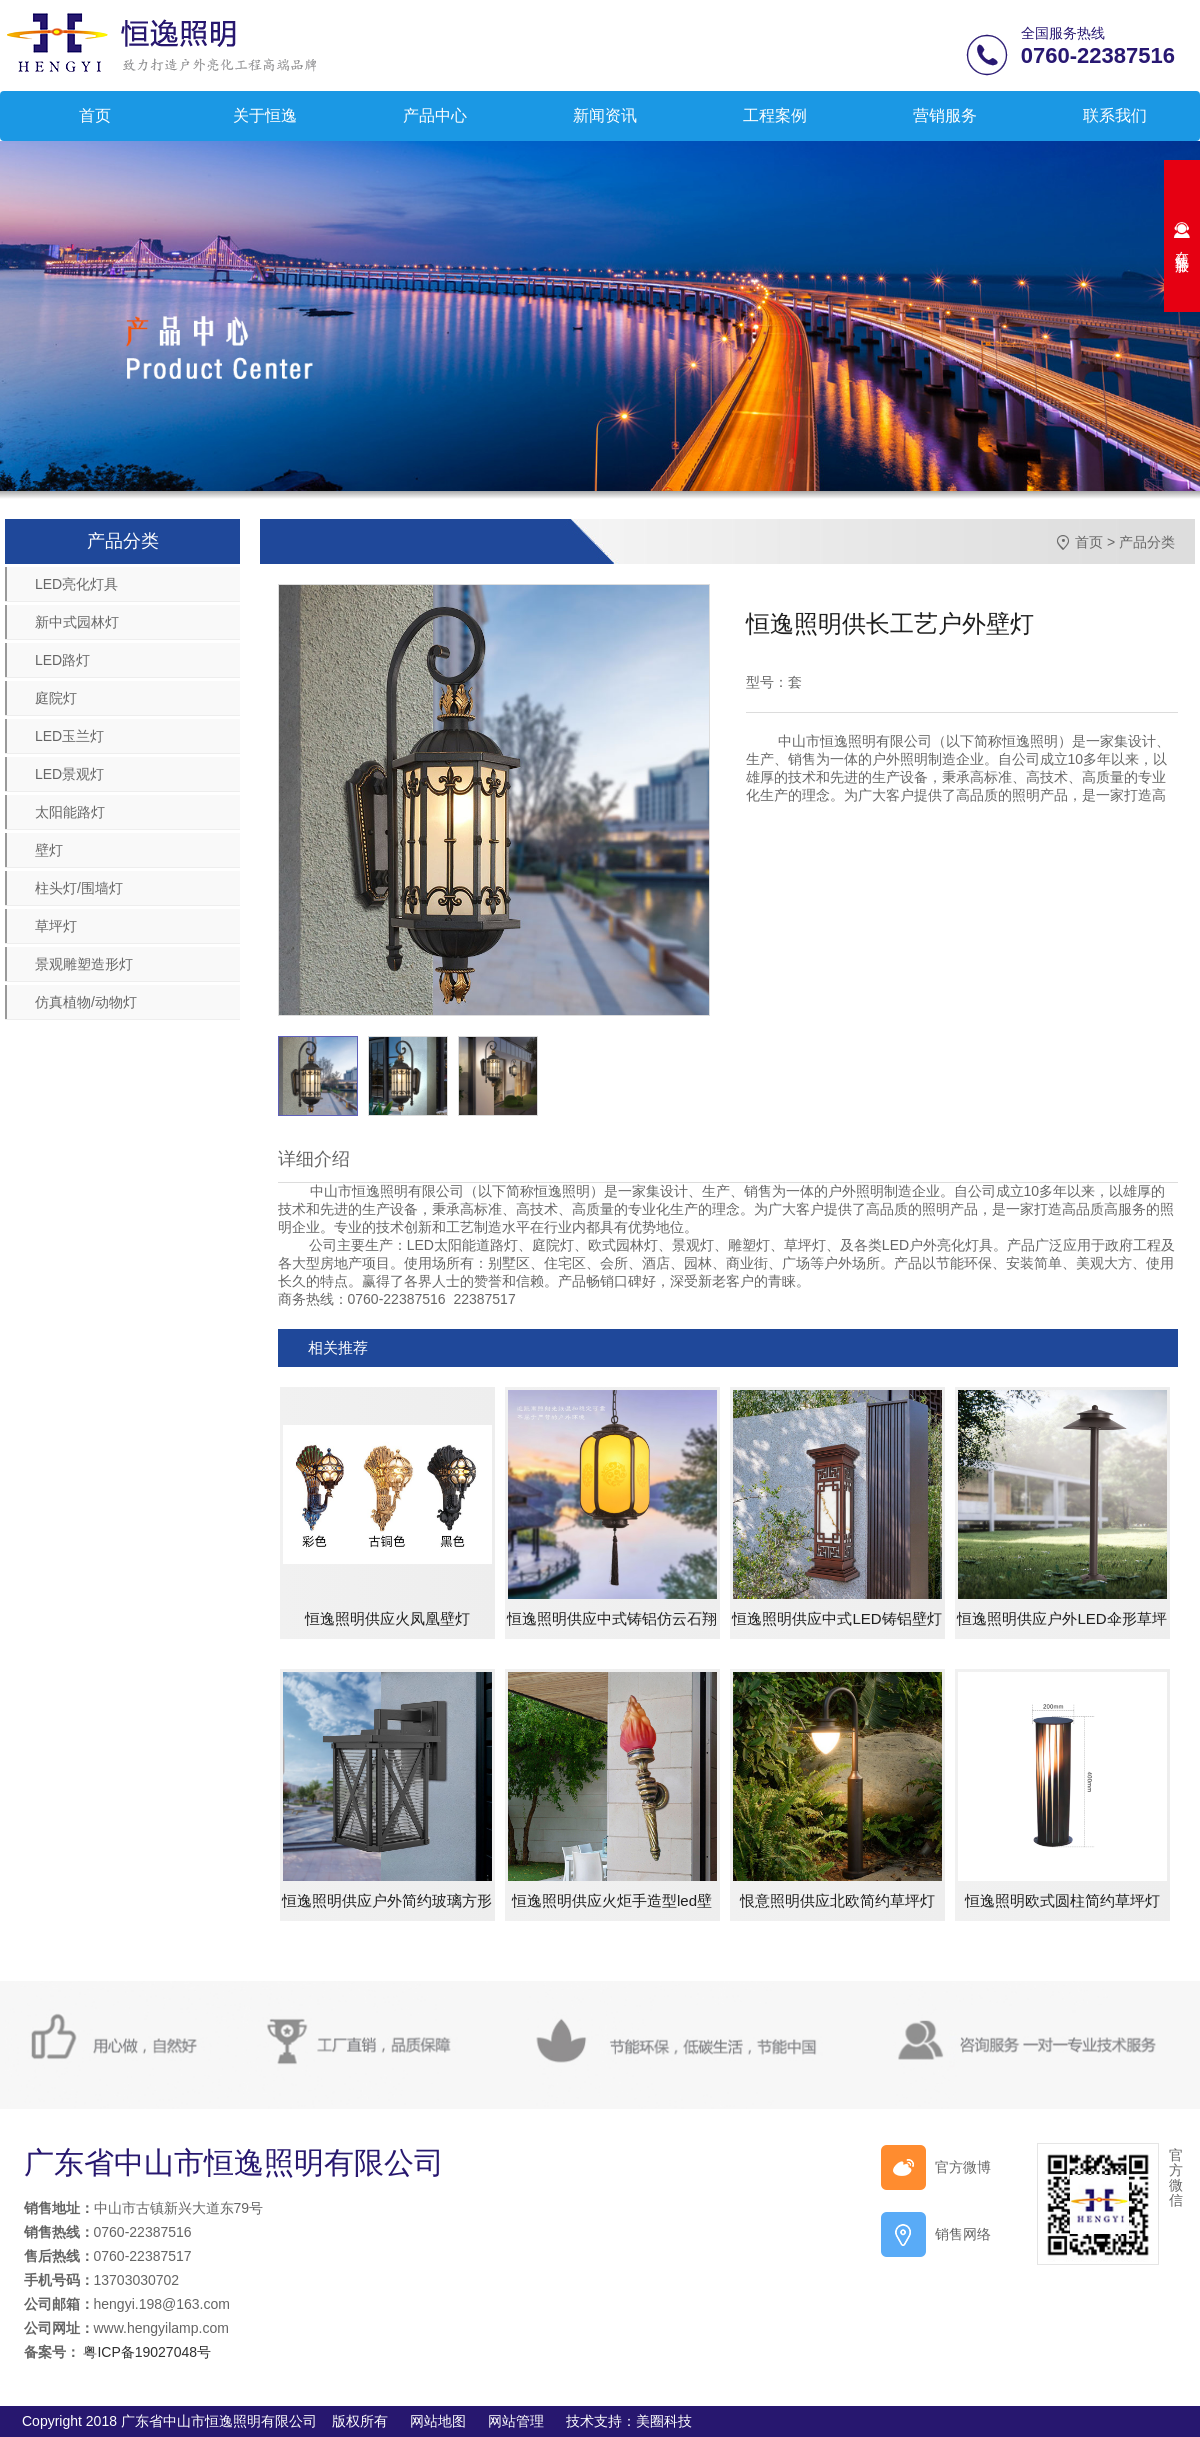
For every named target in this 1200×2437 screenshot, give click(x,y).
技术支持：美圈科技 (629, 2421)
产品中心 (435, 115)
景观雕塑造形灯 (84, 964)
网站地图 (438, 2421)
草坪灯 (56, 926)
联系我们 (1115, 115)
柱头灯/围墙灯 (79, 888)
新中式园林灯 (77, 622)
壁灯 (49, 850)
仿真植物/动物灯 (86, 1002)
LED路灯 (62, 660)
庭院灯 (56, 698)
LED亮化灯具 (76, 584)
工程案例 (775, 115)
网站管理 (516, 2421)
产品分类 (1147, 542)
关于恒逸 (265, 115)
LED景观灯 (69, 774)
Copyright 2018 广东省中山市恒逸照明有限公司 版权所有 (205, 2421)
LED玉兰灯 (69, 736)
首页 (95, 115)
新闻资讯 (605, 115)
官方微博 (963, 2167)
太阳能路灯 (70, 812)
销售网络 (963, 2234)
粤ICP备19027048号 (146, 2352)
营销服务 (945, 115)
